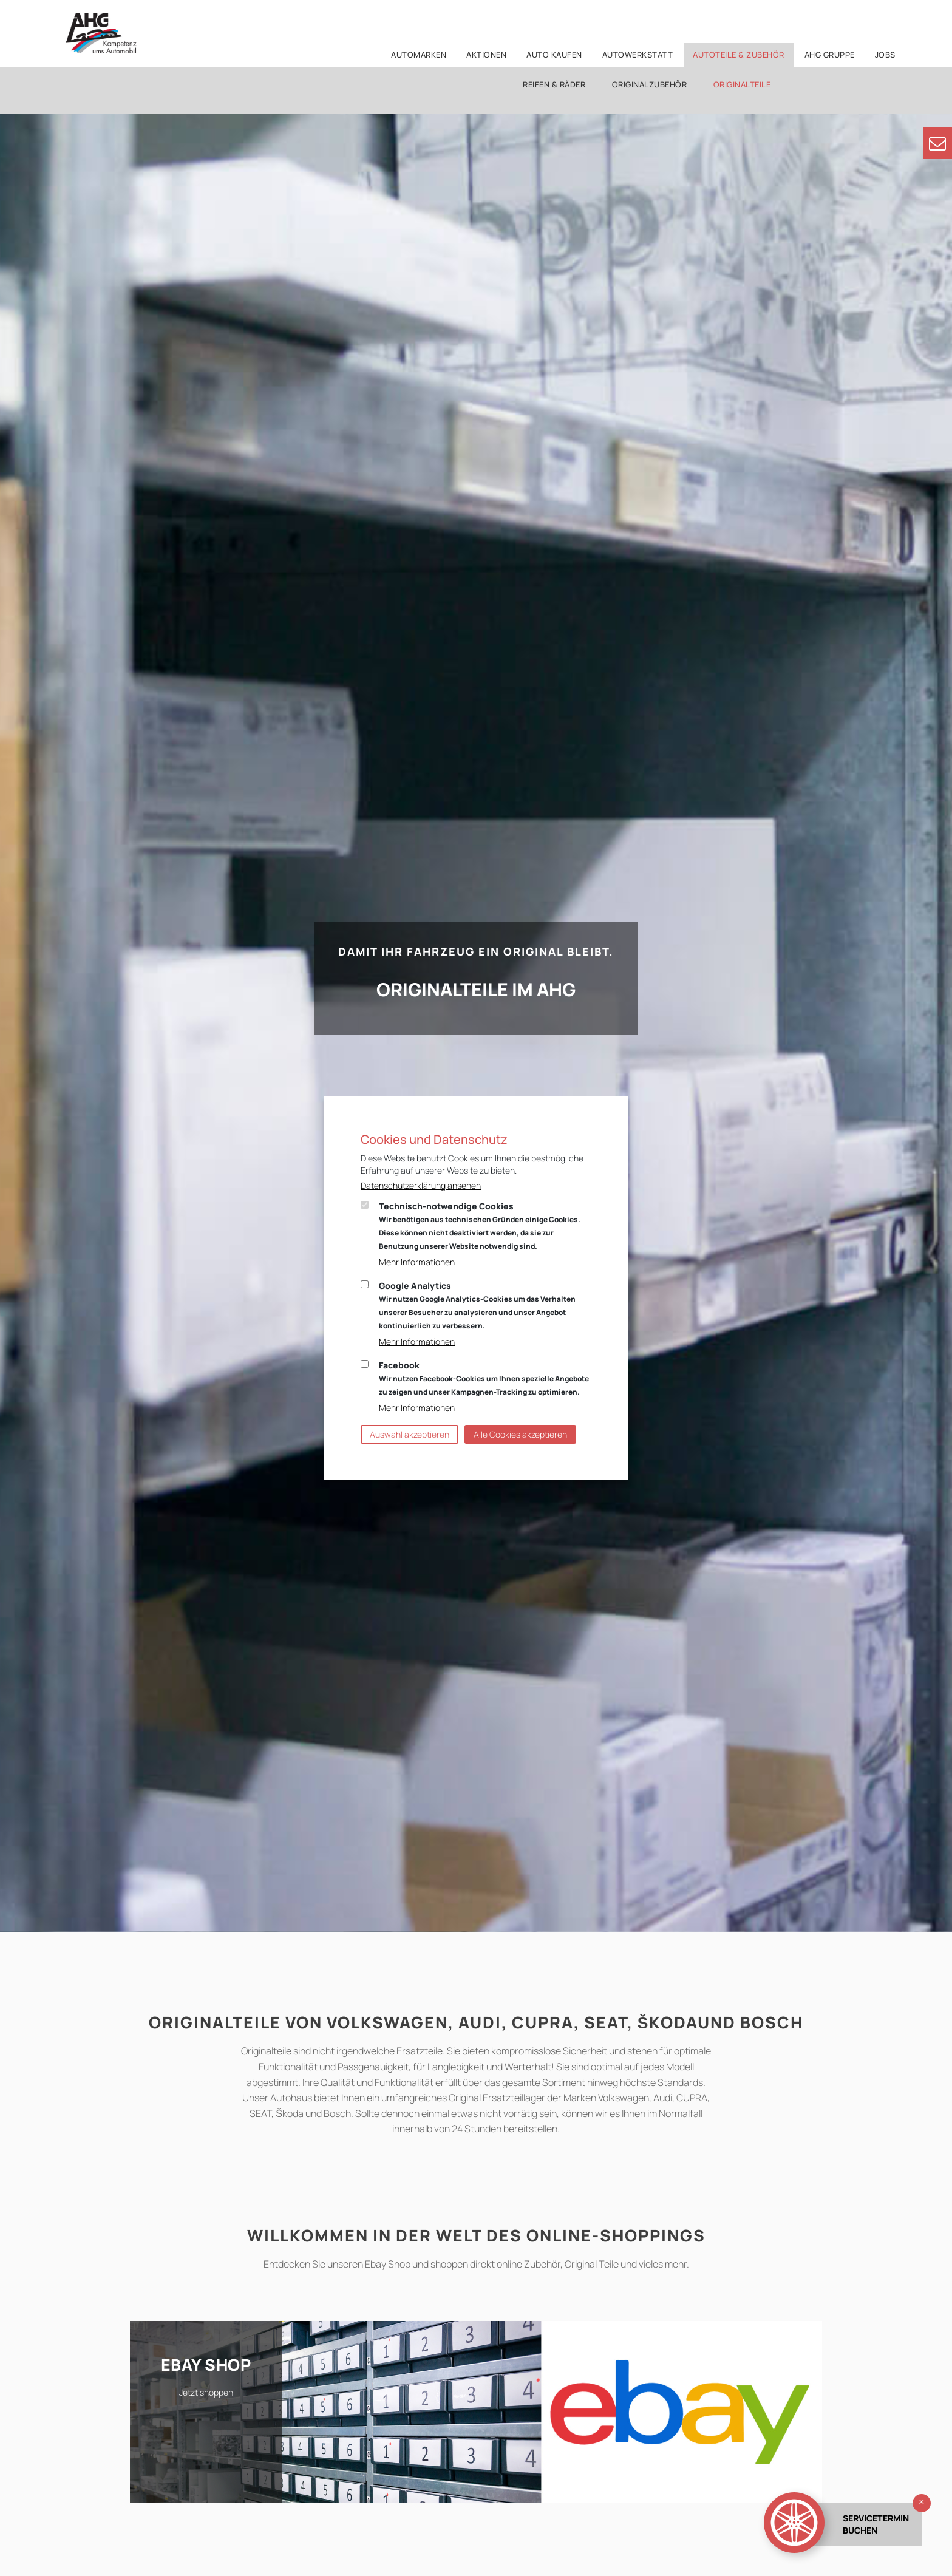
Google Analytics (477, 1305)
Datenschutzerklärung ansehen (421, 1185)
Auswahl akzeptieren (409, 1434)
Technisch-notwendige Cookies (479, 1225)
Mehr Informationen (417, 1262)
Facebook (484, 1378)
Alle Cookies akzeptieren (520, 1434)
